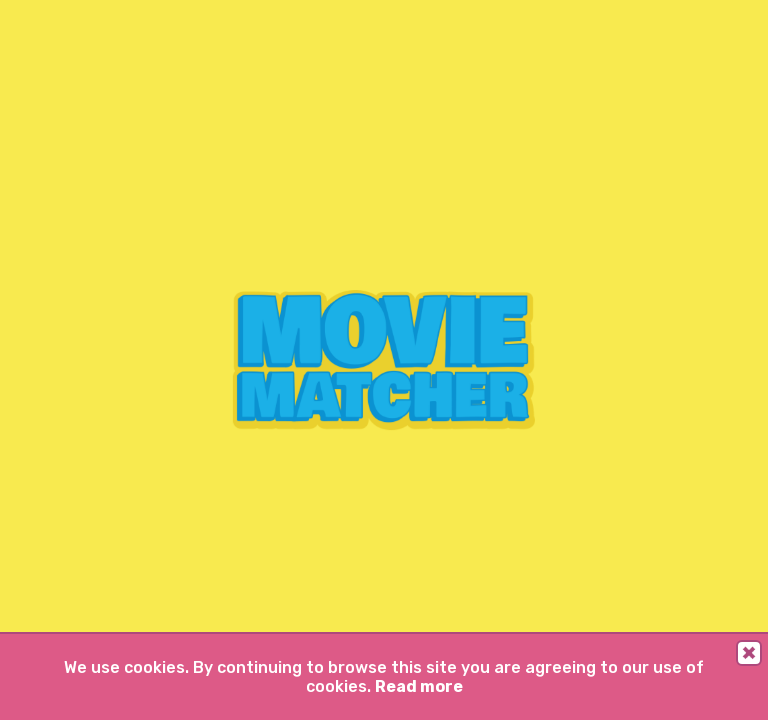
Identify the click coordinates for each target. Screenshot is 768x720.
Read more (419, 686)
